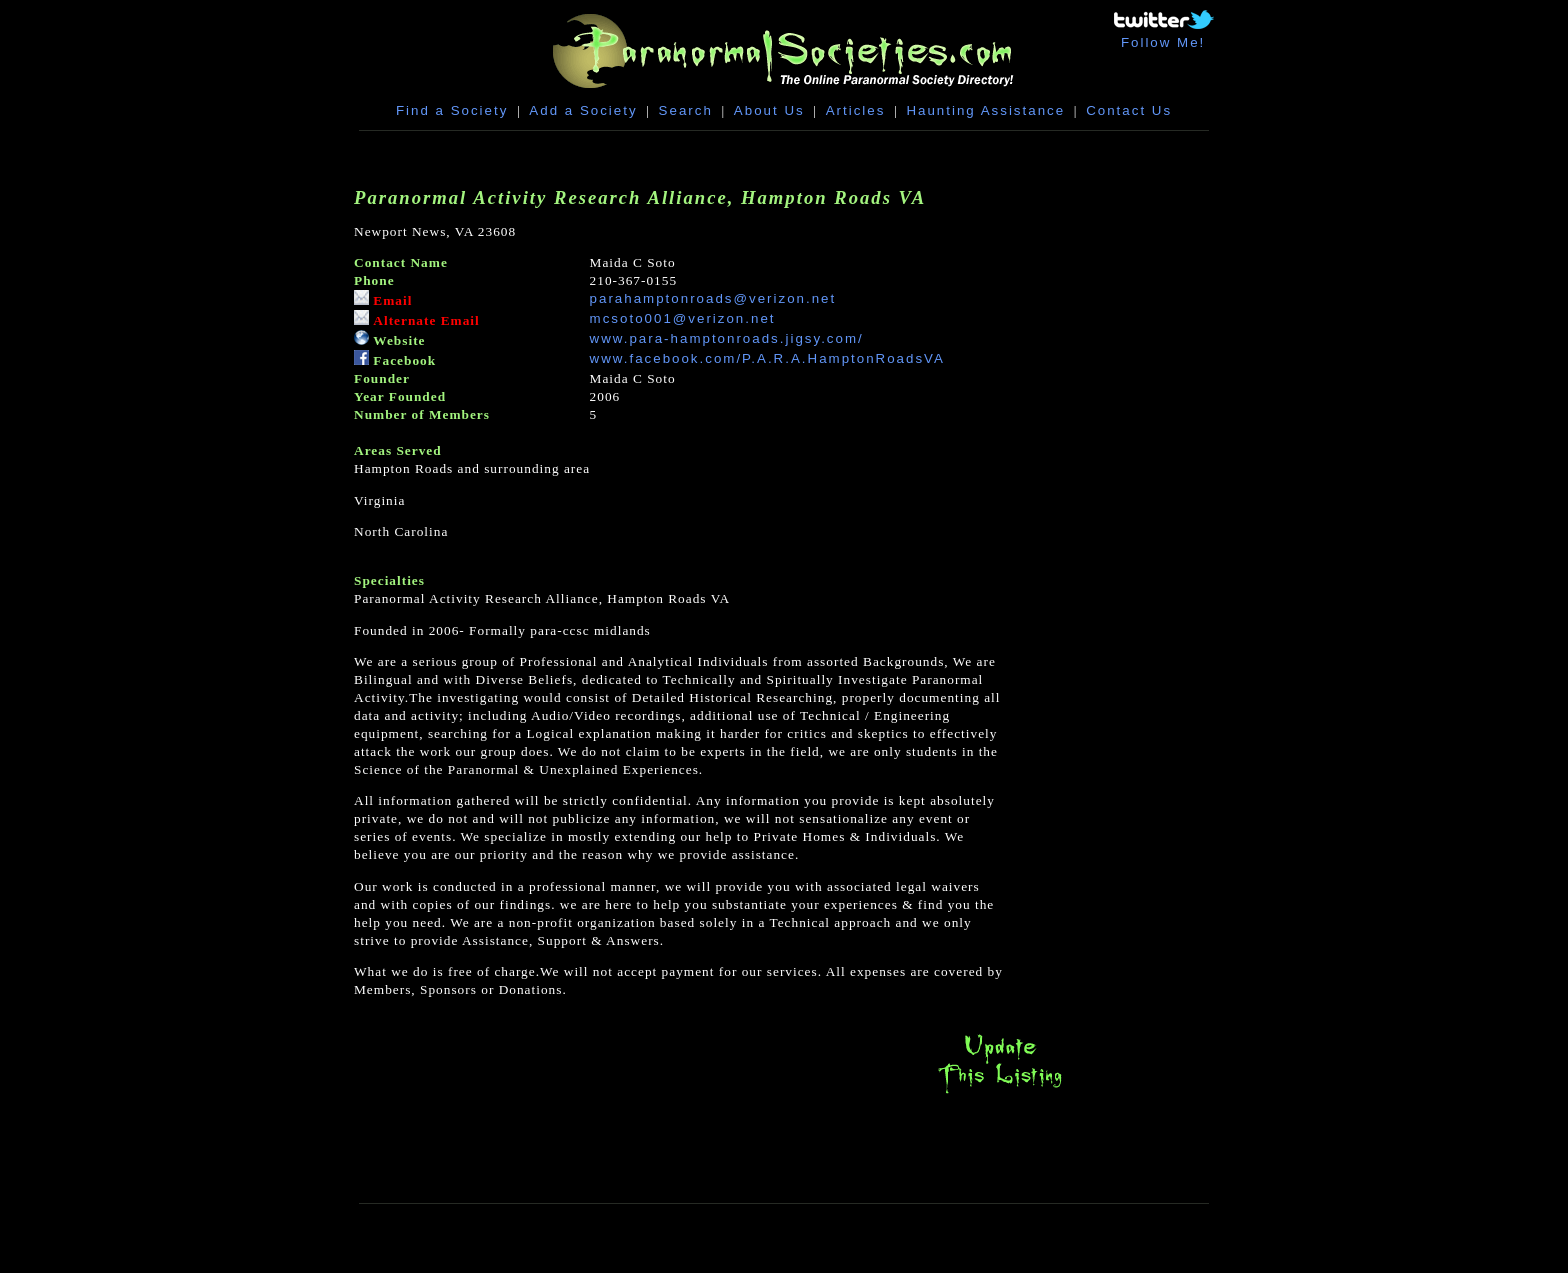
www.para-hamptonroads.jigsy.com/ (727, 338)
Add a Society (583, 110)
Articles (856, 110)
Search (686, 110)
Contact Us (1129, 110)
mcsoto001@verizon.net (683, 318)
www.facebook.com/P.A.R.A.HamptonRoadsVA (767, 358)
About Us (769, 110)
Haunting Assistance (985, 110)
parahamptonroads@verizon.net (713, 298)
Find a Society (452, 110)
